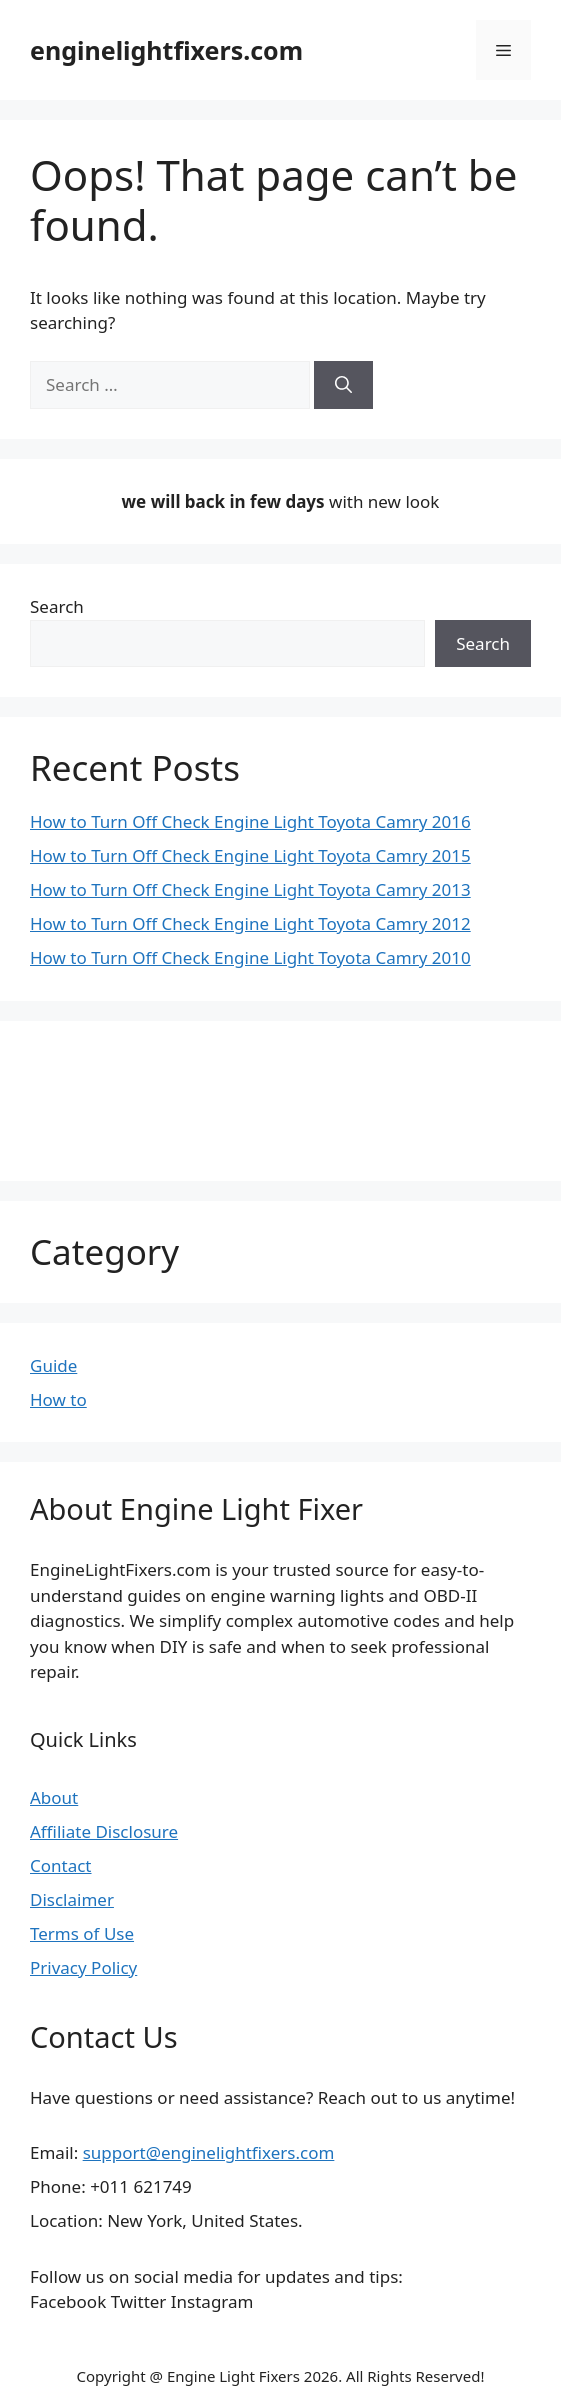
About (54, 1797)
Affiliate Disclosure (104, 1831)
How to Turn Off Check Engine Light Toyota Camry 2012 (250, 923)
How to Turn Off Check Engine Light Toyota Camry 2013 (250, 889)
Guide (53, 1365)
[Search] (343, 385)
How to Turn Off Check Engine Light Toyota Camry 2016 (250, 821)
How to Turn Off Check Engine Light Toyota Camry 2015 (250, 855)
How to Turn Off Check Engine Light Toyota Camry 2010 (250, 957)
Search (57, 606)
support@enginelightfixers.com (209, 2152)
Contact (61, 1865)
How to (58, 1399)
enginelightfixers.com (166, 50)
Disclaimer (72, 1899)
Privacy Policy (83, 1967)
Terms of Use (82, 1933)
